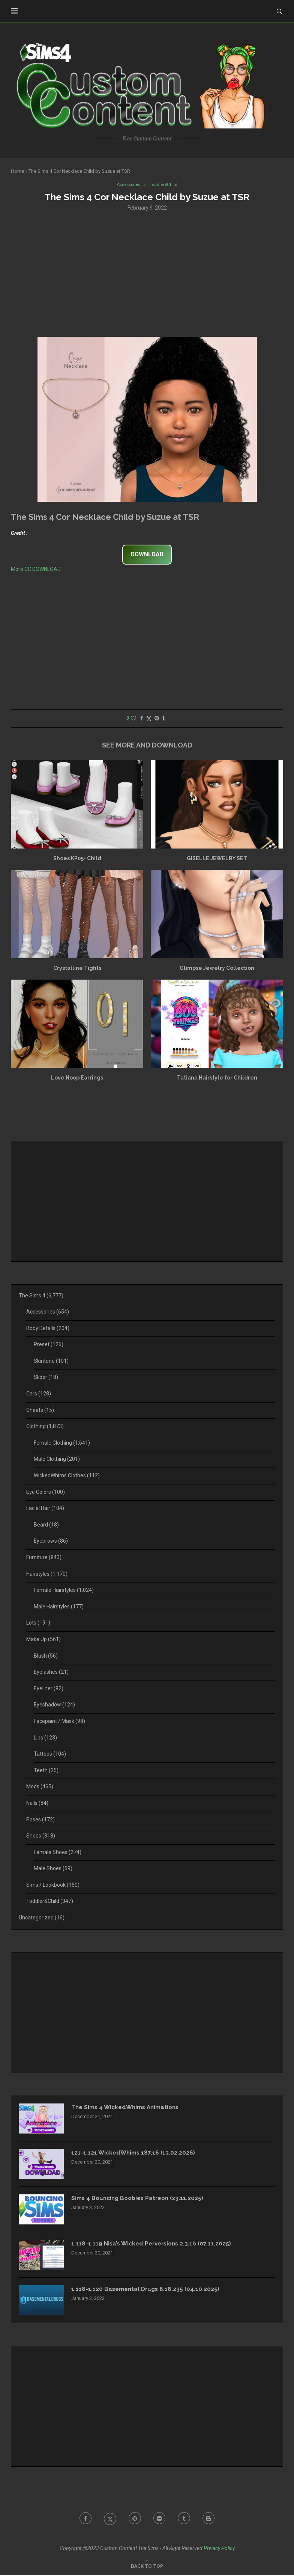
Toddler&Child (49, 1902)
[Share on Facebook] (141, 719)
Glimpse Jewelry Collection (217, 969)
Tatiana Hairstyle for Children (217, 1078)
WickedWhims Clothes (67, 1476)
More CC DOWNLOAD (36, 569)
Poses (40, 1820)
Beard (46, 1525)
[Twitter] (108, 2519)
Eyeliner (48, 1689)
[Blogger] (212, 2519)
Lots (38, 1623)
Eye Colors (45, 1493)
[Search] (279, 11)
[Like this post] (133, 719)
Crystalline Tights (77, 969)
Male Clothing (57, 1460)
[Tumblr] (186, 2519)
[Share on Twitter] (149, 719)
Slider (46, 1378)
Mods (39, 1787)
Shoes (40, 1836)
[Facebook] (82, 2519)
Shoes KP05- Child (77, 859)
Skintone (51, 1362)
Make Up (43, 1640)
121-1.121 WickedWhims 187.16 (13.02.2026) (134, 2153)
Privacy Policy (219, 2549)
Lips (45, 1738)
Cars (38, 1394)
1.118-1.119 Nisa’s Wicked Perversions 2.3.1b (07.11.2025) (154, 2244)
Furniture (44, 1558)
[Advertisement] (147, 273)
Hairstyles (47, 1575)
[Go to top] (147, 2567)
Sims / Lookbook (53, 1886)
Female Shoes (57, 1853)
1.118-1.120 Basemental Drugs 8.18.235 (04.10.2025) (147, 2290)
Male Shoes (53, 1869)
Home (17, 171)
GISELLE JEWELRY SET (217, 859)
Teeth (46, 1771)
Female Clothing (62, 1444)
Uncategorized (41, 1918)
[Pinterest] (134, 2519)
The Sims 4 (41, 1296)
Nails (37, 1804)
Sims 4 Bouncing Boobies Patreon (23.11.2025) (140, 2199)
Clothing (45, 1427)
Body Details (47, 1329)
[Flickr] (160, 2519)
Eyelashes (51, 1673)
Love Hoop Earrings (77, 1078)
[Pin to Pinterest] (156, 719)
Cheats (40, 1411)
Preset (48, 1345)
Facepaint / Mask (59, 1722)
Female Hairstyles (64, 1591)
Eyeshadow (54, 1705)
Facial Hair (45, 1509)
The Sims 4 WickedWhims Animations (128, 2108)
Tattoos (50, 1755)
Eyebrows (51, 1542)
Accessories (47, 1312)
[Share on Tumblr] (163, 719)
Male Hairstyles (59, 1607)
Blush (46, 1656)
